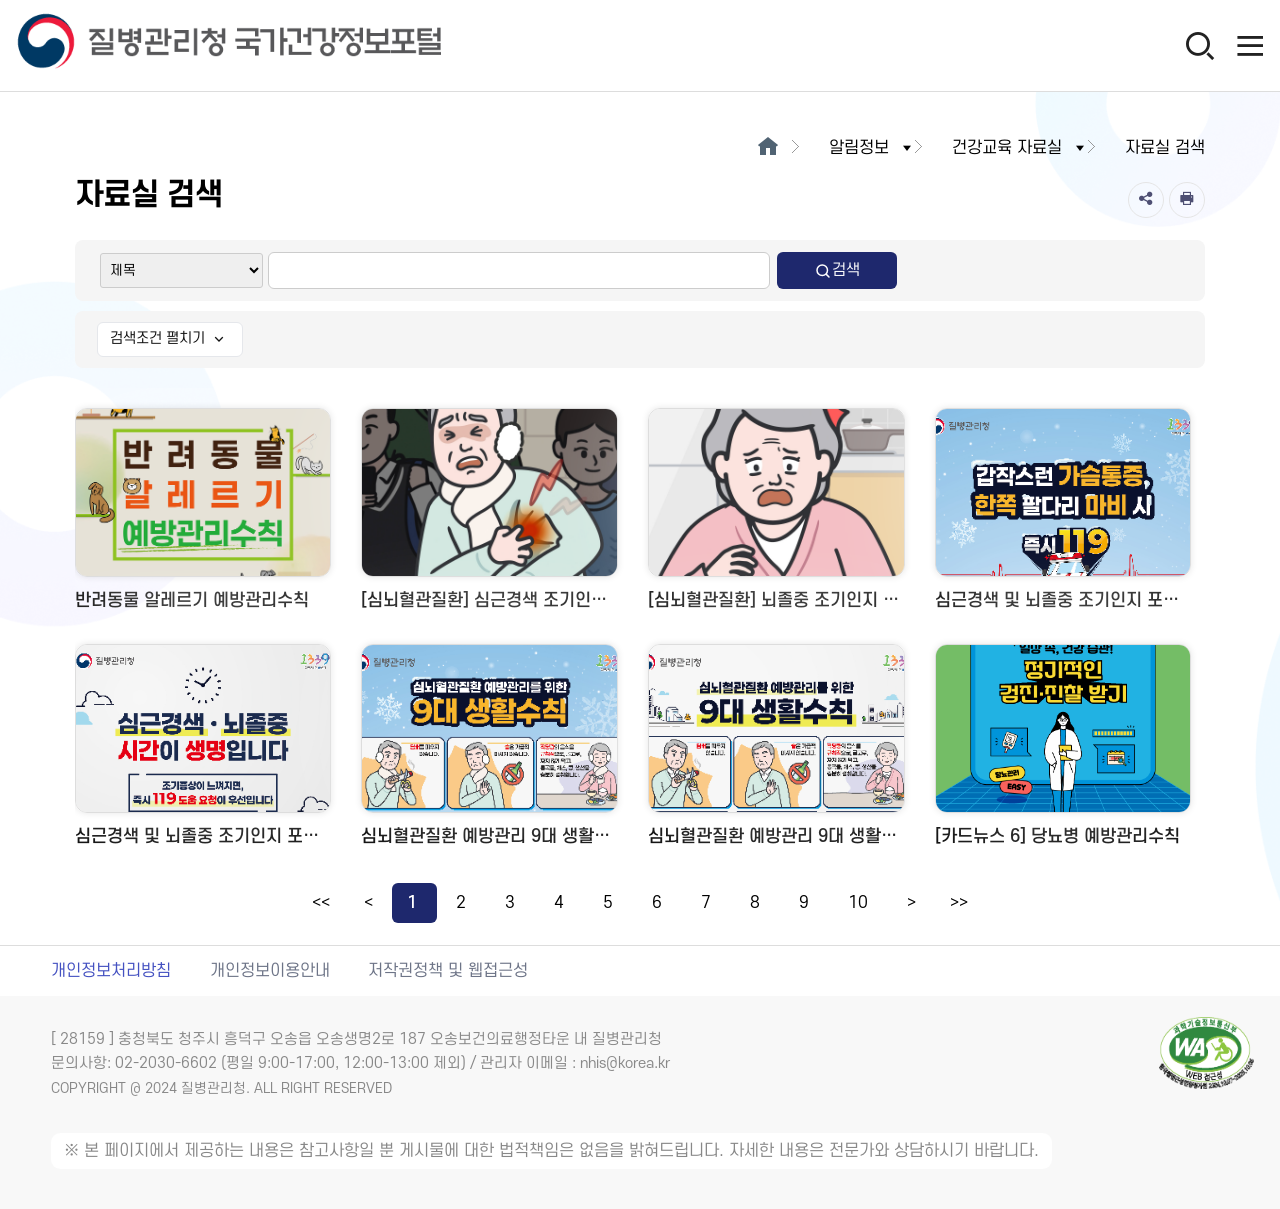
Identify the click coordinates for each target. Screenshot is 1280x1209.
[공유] (1146, 200)
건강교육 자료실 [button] (1020, 148)
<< (321, 903)
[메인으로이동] (767, 148)
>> (959, 903)
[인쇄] (1187, 200)
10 (858, 903)
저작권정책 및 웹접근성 (448, 971)
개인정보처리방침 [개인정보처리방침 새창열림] (111, 971)
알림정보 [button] (872, 148)
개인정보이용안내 (270, 971)
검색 (837, 270)
